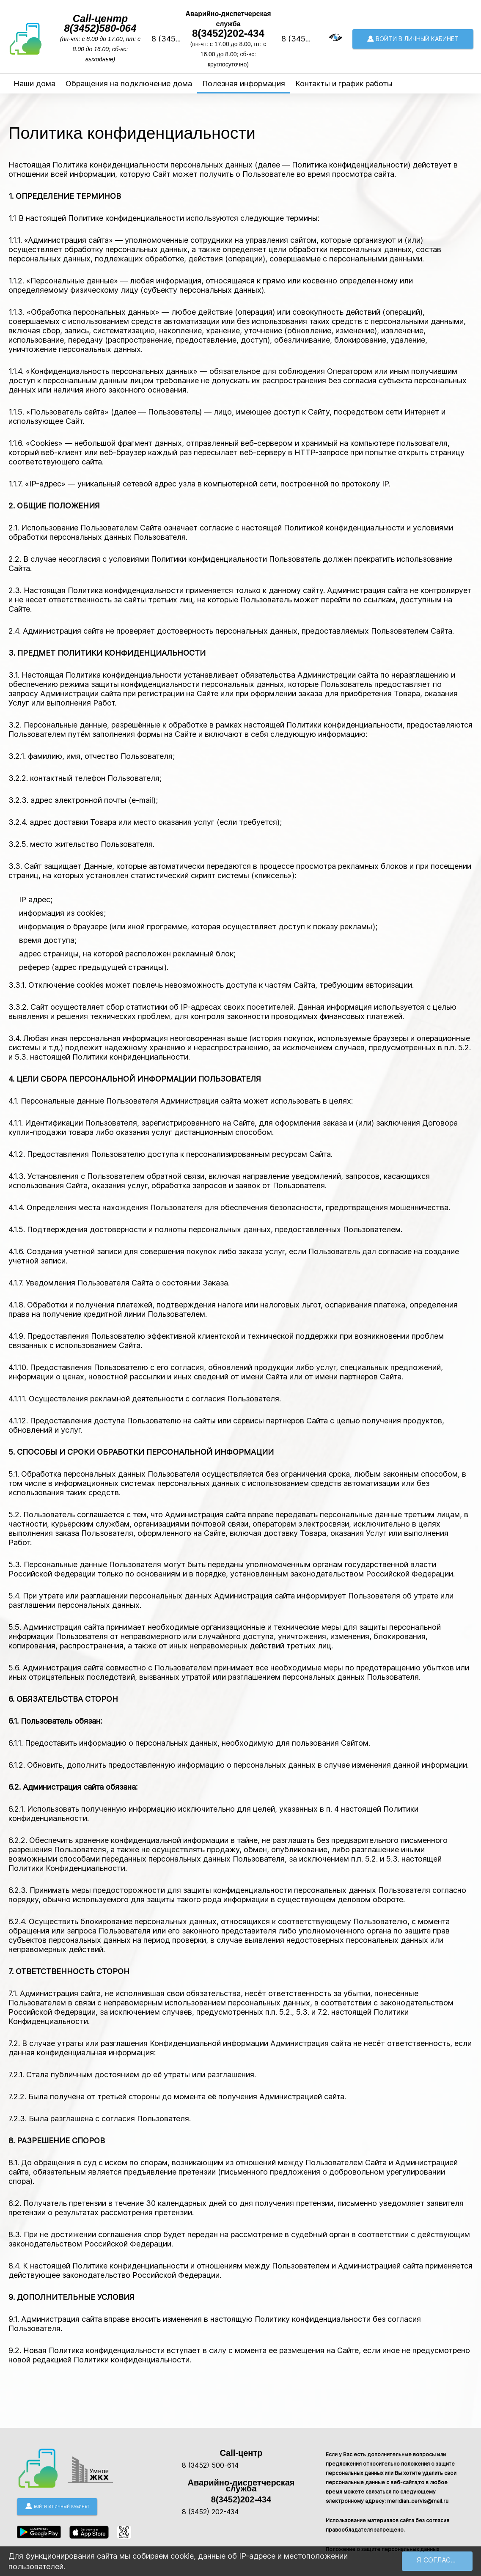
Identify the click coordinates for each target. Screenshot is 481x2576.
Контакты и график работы (344, 83)
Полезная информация (243, 83)
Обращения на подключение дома (129, 83)
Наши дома (34, 83)
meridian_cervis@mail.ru (417, 2501)
